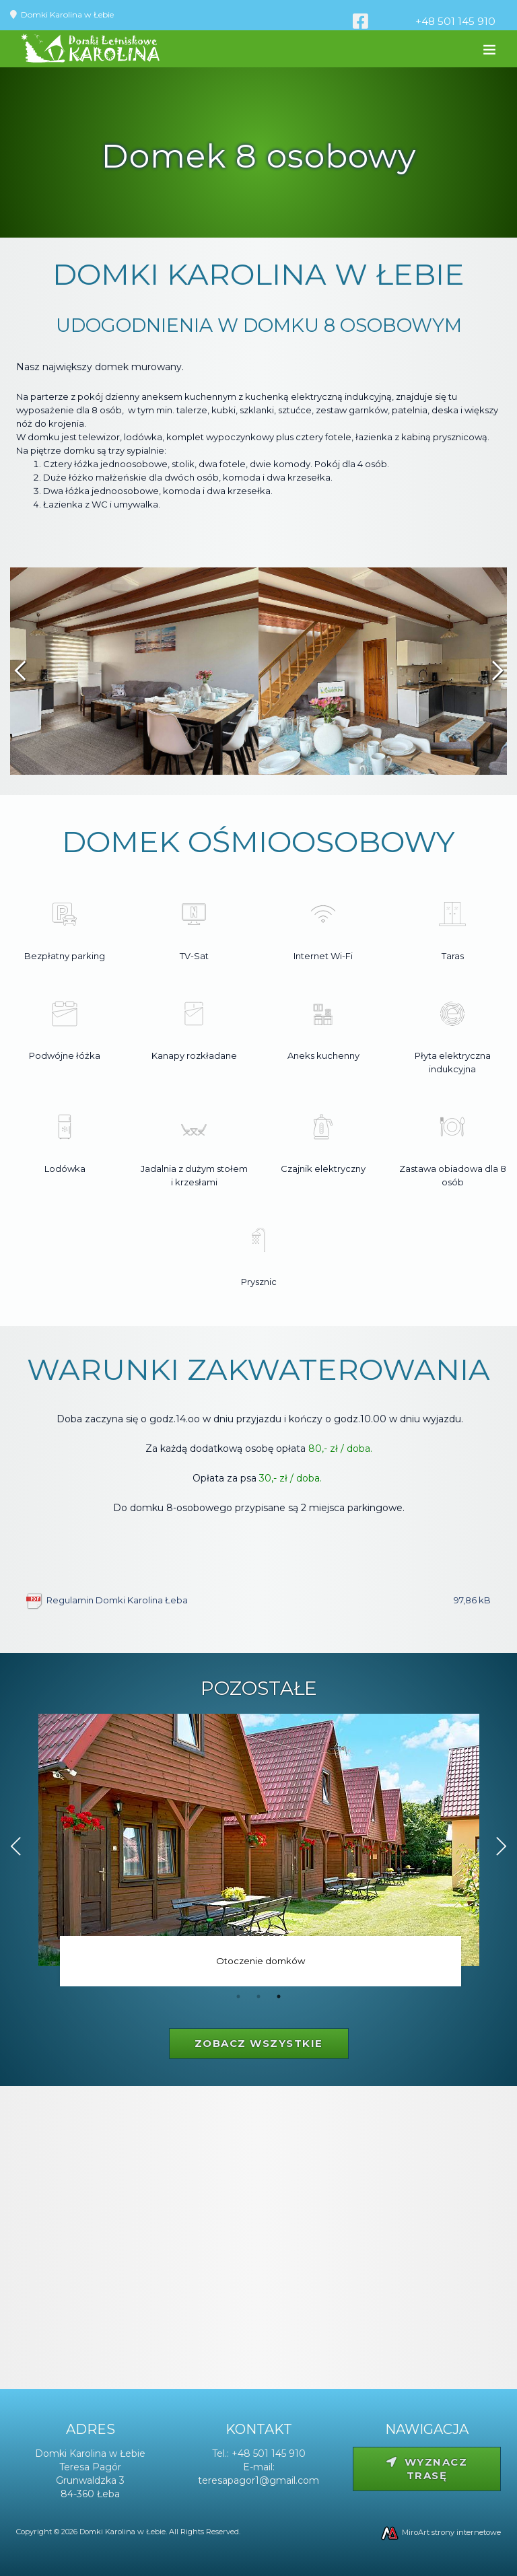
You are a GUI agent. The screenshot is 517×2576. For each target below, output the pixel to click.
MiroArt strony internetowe (440, 2532)
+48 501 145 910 (455, 21)
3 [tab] (278, 1996)
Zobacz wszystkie (259, 2043)
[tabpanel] (258, 1853)
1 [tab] (238, 1996)
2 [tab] (258, 1996)
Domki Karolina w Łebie (67, 14)
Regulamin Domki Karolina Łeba (268, 1600)
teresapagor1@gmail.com (258, 2480)
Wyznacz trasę (427, 2469)
